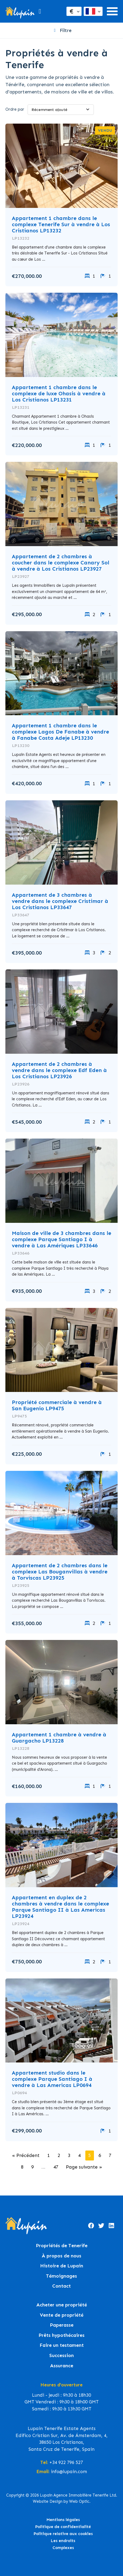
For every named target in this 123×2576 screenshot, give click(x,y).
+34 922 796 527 (66, 2462)
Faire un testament (62, 2345)
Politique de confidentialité (63, 2526)
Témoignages (61, 2276)
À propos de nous (61, 2256)
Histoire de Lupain (61, 2266)
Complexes (63, 2547)
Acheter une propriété (61, 2305)
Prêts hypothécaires (61, 2335)
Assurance (61, 2366)
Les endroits (63, 2540)
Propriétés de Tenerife (61, 2246)
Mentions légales (63, 2519)
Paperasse (61, 2325)
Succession (61, 2355)
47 (55, 2167)
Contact (61, 2286)
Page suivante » (84, 2167)
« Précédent (26, 2155)
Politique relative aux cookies (63, 2533)
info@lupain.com (69, 2471)
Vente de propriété (61, 2315)
